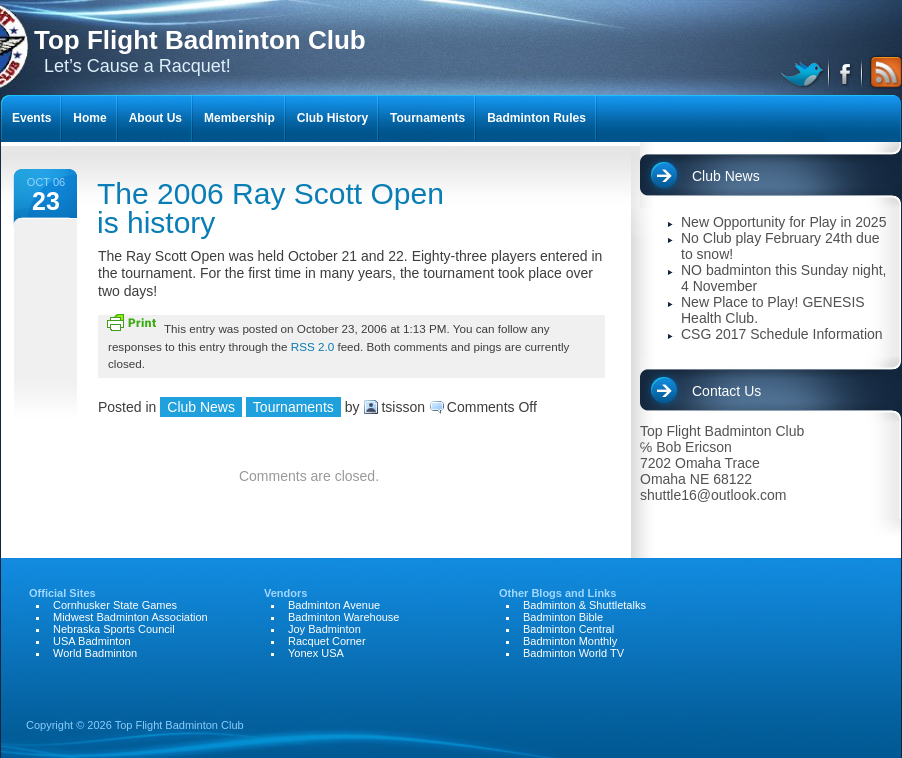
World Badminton (95, 653)
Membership (239, 118)
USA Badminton (92, 641)
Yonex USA (316, 653)
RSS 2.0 (312, 346)
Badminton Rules (536, 118)
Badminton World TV (573, 653)
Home (89, 118)
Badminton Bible (563, 617)
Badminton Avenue (334, 605)
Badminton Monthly (570, 641)
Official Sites (62, 593)
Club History (332, 118)
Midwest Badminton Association (130, 617)
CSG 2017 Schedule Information (782, 334)
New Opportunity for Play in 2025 (783, 222)
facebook (846, 72)
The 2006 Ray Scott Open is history (270, 208)
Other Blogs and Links (557, 593)
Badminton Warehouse (344, 617)
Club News (201, 407)
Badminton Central (568, 629)
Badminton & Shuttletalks (584, 605)
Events (31, 118)
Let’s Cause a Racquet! (200, 50)
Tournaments (293, 407)
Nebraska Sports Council (114, 629)
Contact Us (726, 391)
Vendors (285, 593)
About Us (155, 118)
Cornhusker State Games (115, 605)
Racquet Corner (327, 641)
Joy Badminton (324, 629)
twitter (804, 72)
